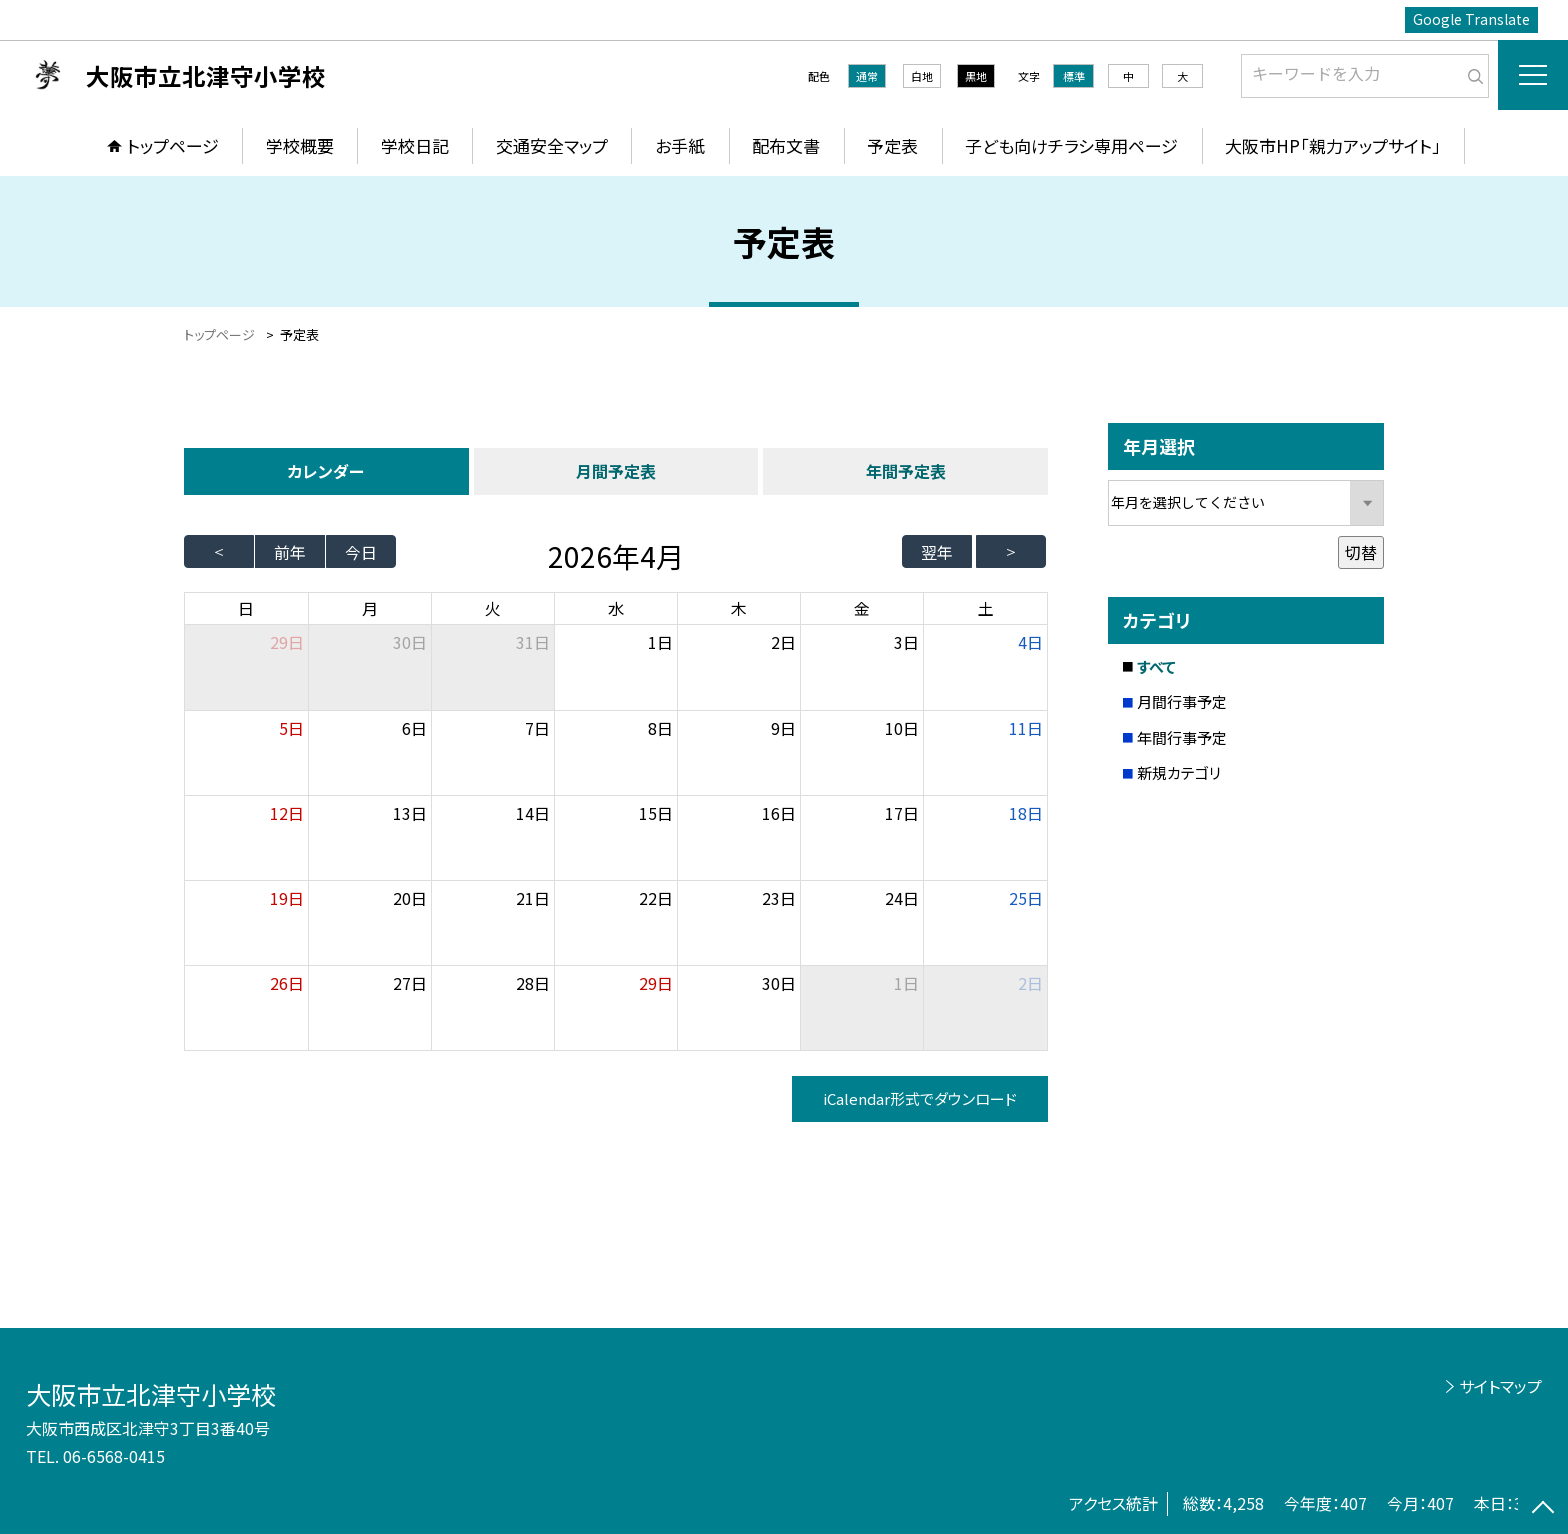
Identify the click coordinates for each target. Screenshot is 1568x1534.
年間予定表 (906, 471)
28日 (533, 983)
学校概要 (300, 145)
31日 (533, 642)
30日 (410, 642)
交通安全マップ (552, 145)
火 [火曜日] (493, 608)
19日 (287, 898)
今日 (361, 552)
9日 (783, 728)
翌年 (937, 552)
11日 (1026, 728)
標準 (1074, 76)
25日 (1026, 898)
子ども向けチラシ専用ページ (1071, 145)
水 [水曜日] (616, 608)
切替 (1361, 552)
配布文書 (786, 145)
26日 (287, 983)
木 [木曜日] (739, 608)
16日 (779, 813)
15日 (656, 813)
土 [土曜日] (986, 608)
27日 (410, 983)
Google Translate (1471, 19)
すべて (1156, 666)
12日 (287, 813)
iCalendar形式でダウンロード (920, 1098)
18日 (1026, 813)
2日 (783, 642)
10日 (902, 728)
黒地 (976, 76)
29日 (656, 983)
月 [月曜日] (370, 608)
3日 (906, 642)
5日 (291, 728)
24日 (902, 898)
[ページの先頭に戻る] (1543, 1509)
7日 (537, 728)
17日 (902, 813)
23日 (779, 898)
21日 (533, 898)
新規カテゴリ (1179, 772)
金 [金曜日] (862, 608)
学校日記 (415, 145)
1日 (660, 642)
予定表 (892, 145)
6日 (414, 728)
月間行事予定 (1182, 701)
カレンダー (326, 471)
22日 (656, 898)
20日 (410, 898)
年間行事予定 (1182, 737)
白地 (922, 76)
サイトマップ (1500, 1386)
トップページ (173, 145)
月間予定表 (616, 471)
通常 (867, 76)
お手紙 (680, 145)
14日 (533, 813)
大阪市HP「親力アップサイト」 (1333, 145)
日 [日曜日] (246, 608)
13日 (410, 813)
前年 (290, 552)
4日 (1030, 642)
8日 (660, 728)
